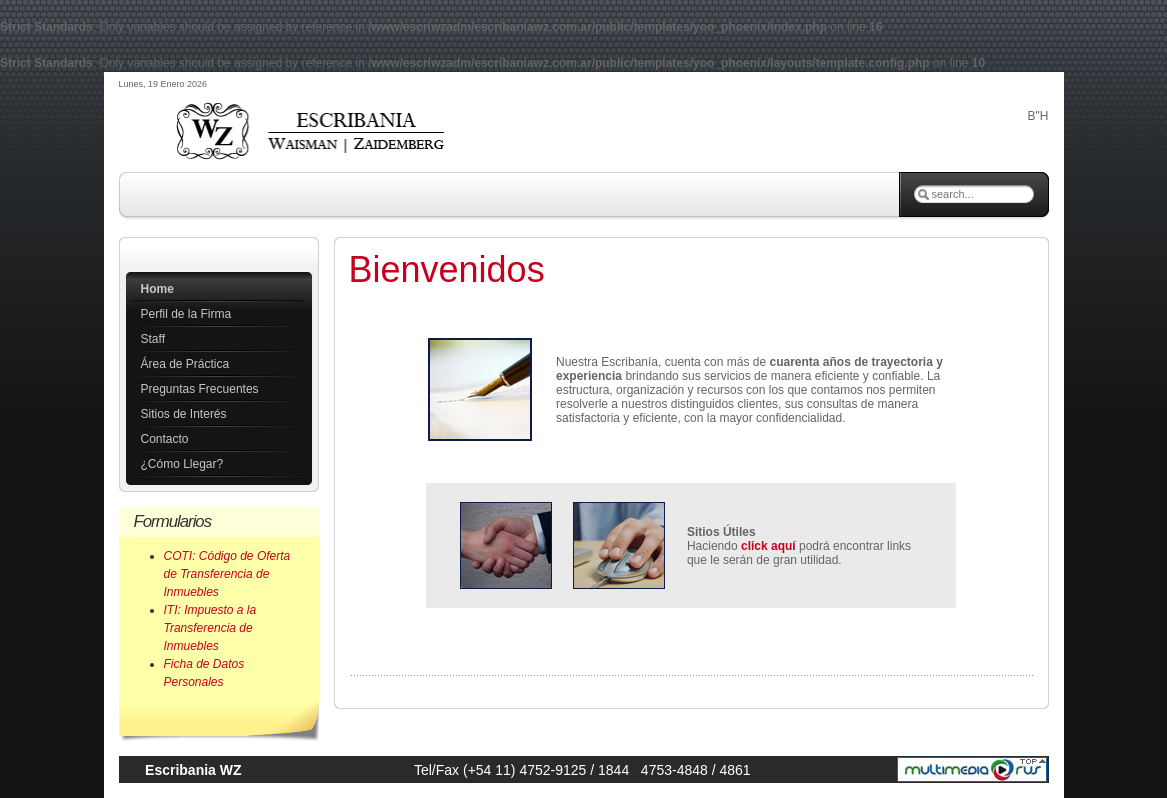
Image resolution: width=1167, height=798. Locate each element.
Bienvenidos (447, 269)
